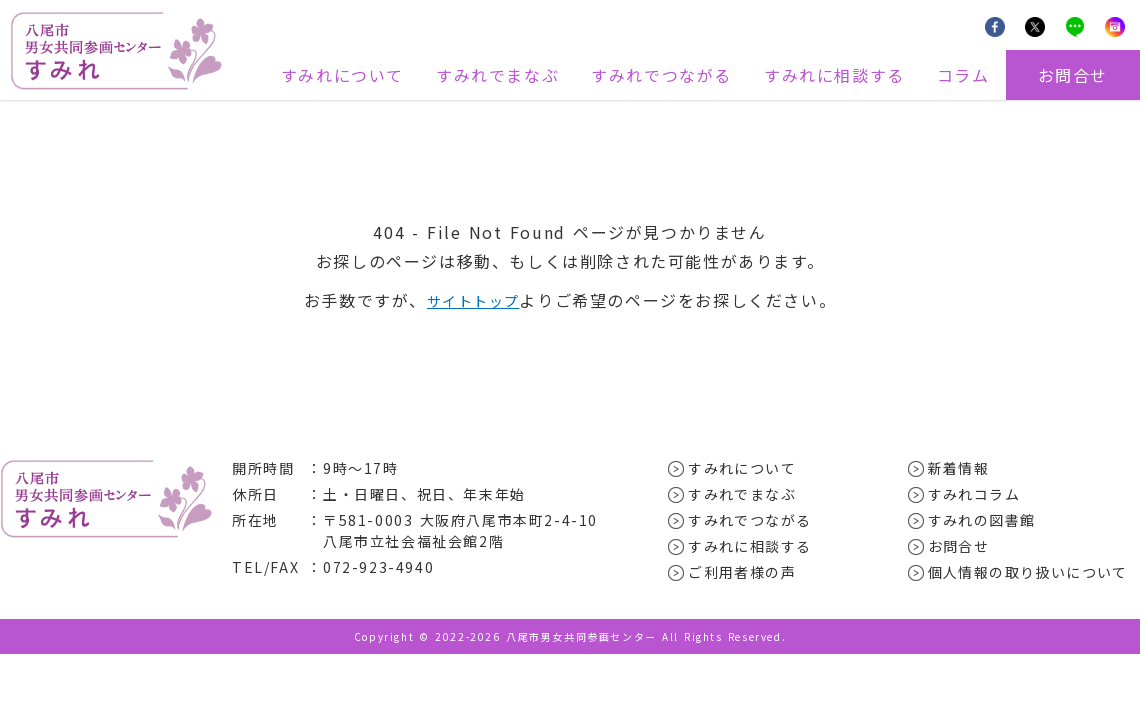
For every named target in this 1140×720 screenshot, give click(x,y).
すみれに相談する (834, 75)
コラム (963, 75)
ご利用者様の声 (742, 572)
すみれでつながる (661, 75)
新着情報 (959, 468)
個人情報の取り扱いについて (1029, 572)
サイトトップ (473, 300)
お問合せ (1073, 75)
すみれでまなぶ (497, 75)
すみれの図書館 (982, 520)
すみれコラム (975, 494)
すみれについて (342, 75)
